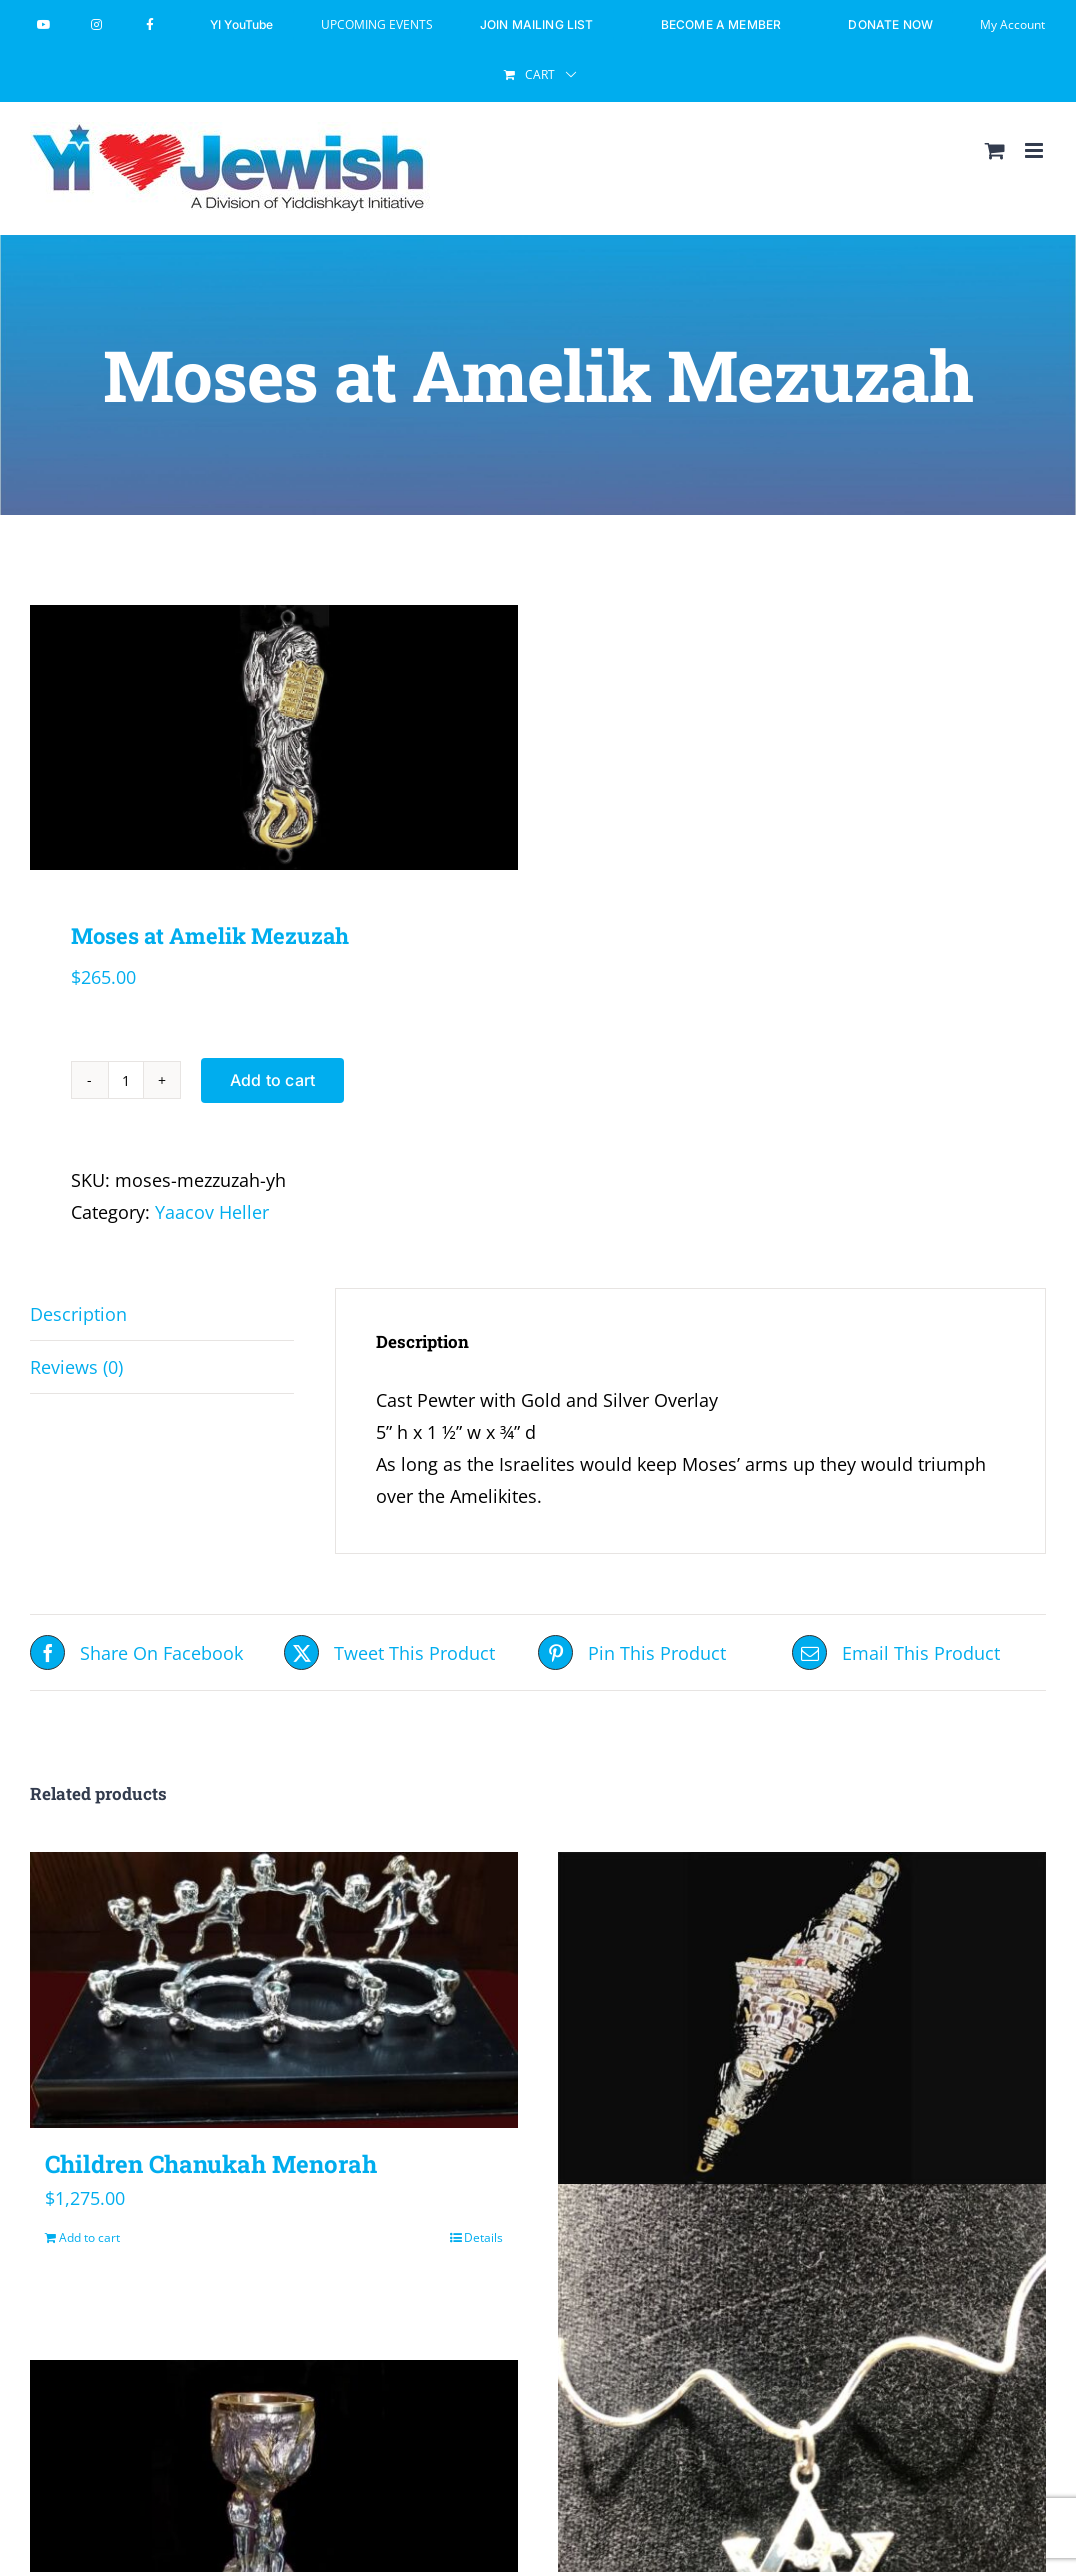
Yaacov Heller (212, 1212)
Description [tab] (78, 1314)
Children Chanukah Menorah (211, 2164)
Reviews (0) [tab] (76, 1367)
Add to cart (273, 1080)
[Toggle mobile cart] (995, 150)
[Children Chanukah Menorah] (274, 1990)
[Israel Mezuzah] (802, 2019)
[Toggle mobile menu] (1035, 150)
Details (483, 2237)
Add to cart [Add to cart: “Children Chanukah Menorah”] (89, 2237)
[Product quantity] (126, 1080)
